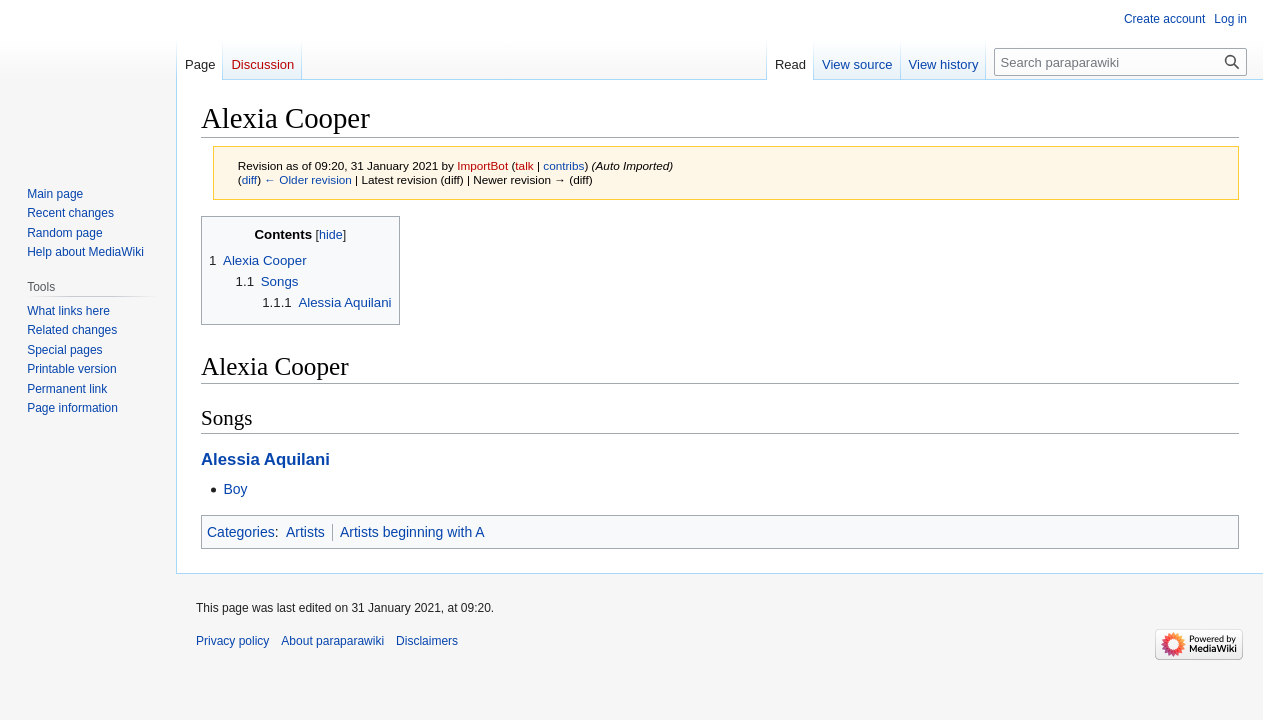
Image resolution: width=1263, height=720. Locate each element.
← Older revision (308, 179)
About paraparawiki (332, 641)
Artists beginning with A (412, 532)
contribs (563, 165)
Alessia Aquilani (265, 459)
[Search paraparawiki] (1120, 62)
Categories (241, 532)
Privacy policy (232, 641)
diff (249, 179)
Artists (305, 532)
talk (524, 165)
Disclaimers (427, 641)
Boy (235, 489)
